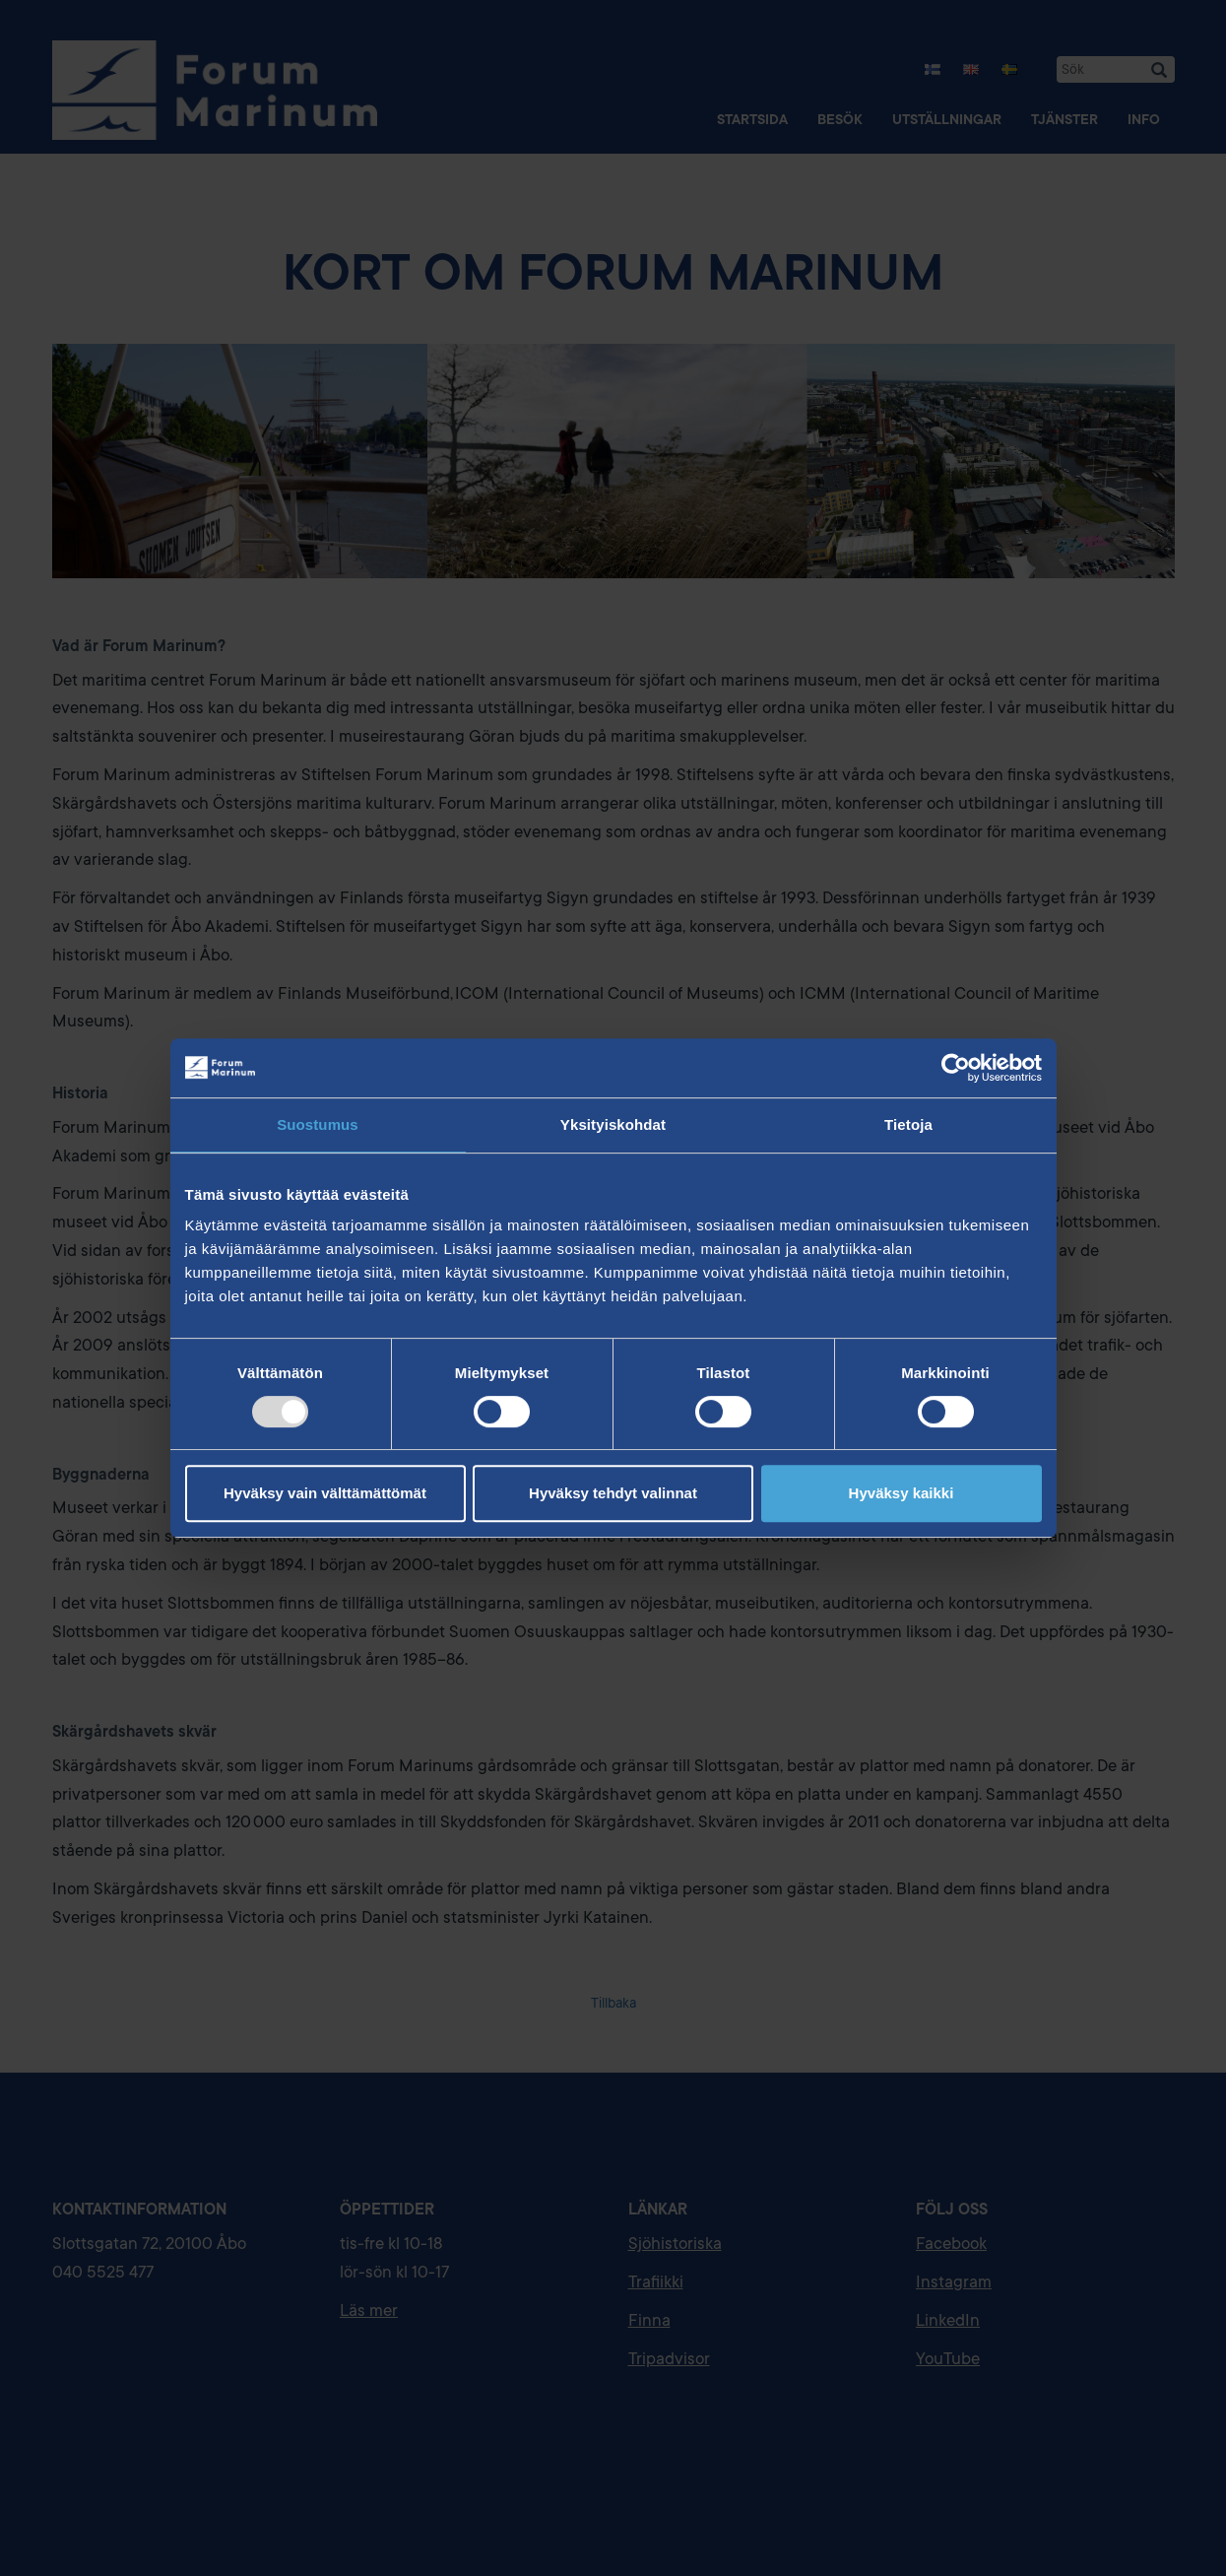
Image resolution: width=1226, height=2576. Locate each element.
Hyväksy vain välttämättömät (325, 1493)
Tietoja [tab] (908, 1124)
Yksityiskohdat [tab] (613, 1124)
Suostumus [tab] (317, 1124)
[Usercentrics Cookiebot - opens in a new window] (956, 1068)
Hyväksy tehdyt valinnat (613, 1493)
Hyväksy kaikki (901, 1493)
